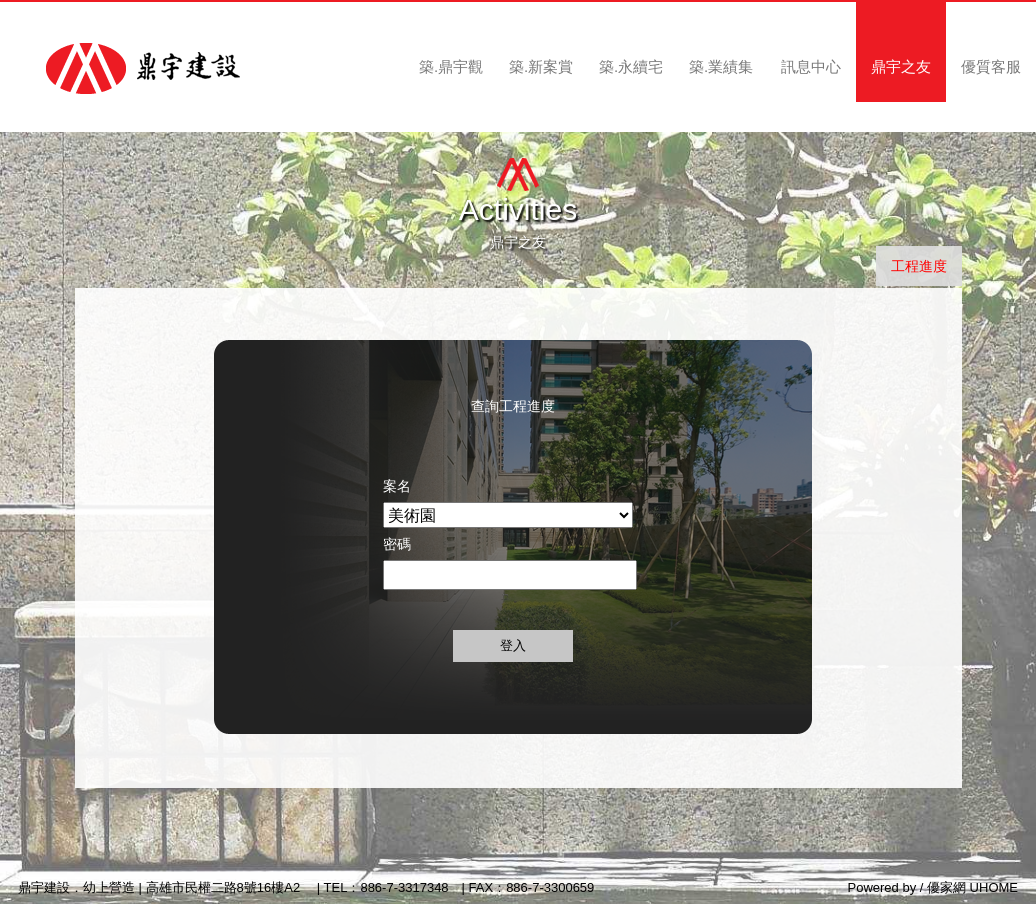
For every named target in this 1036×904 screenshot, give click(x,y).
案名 (397, 486)
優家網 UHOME (972, 887)
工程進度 (919, 266)
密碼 (397, 544)
